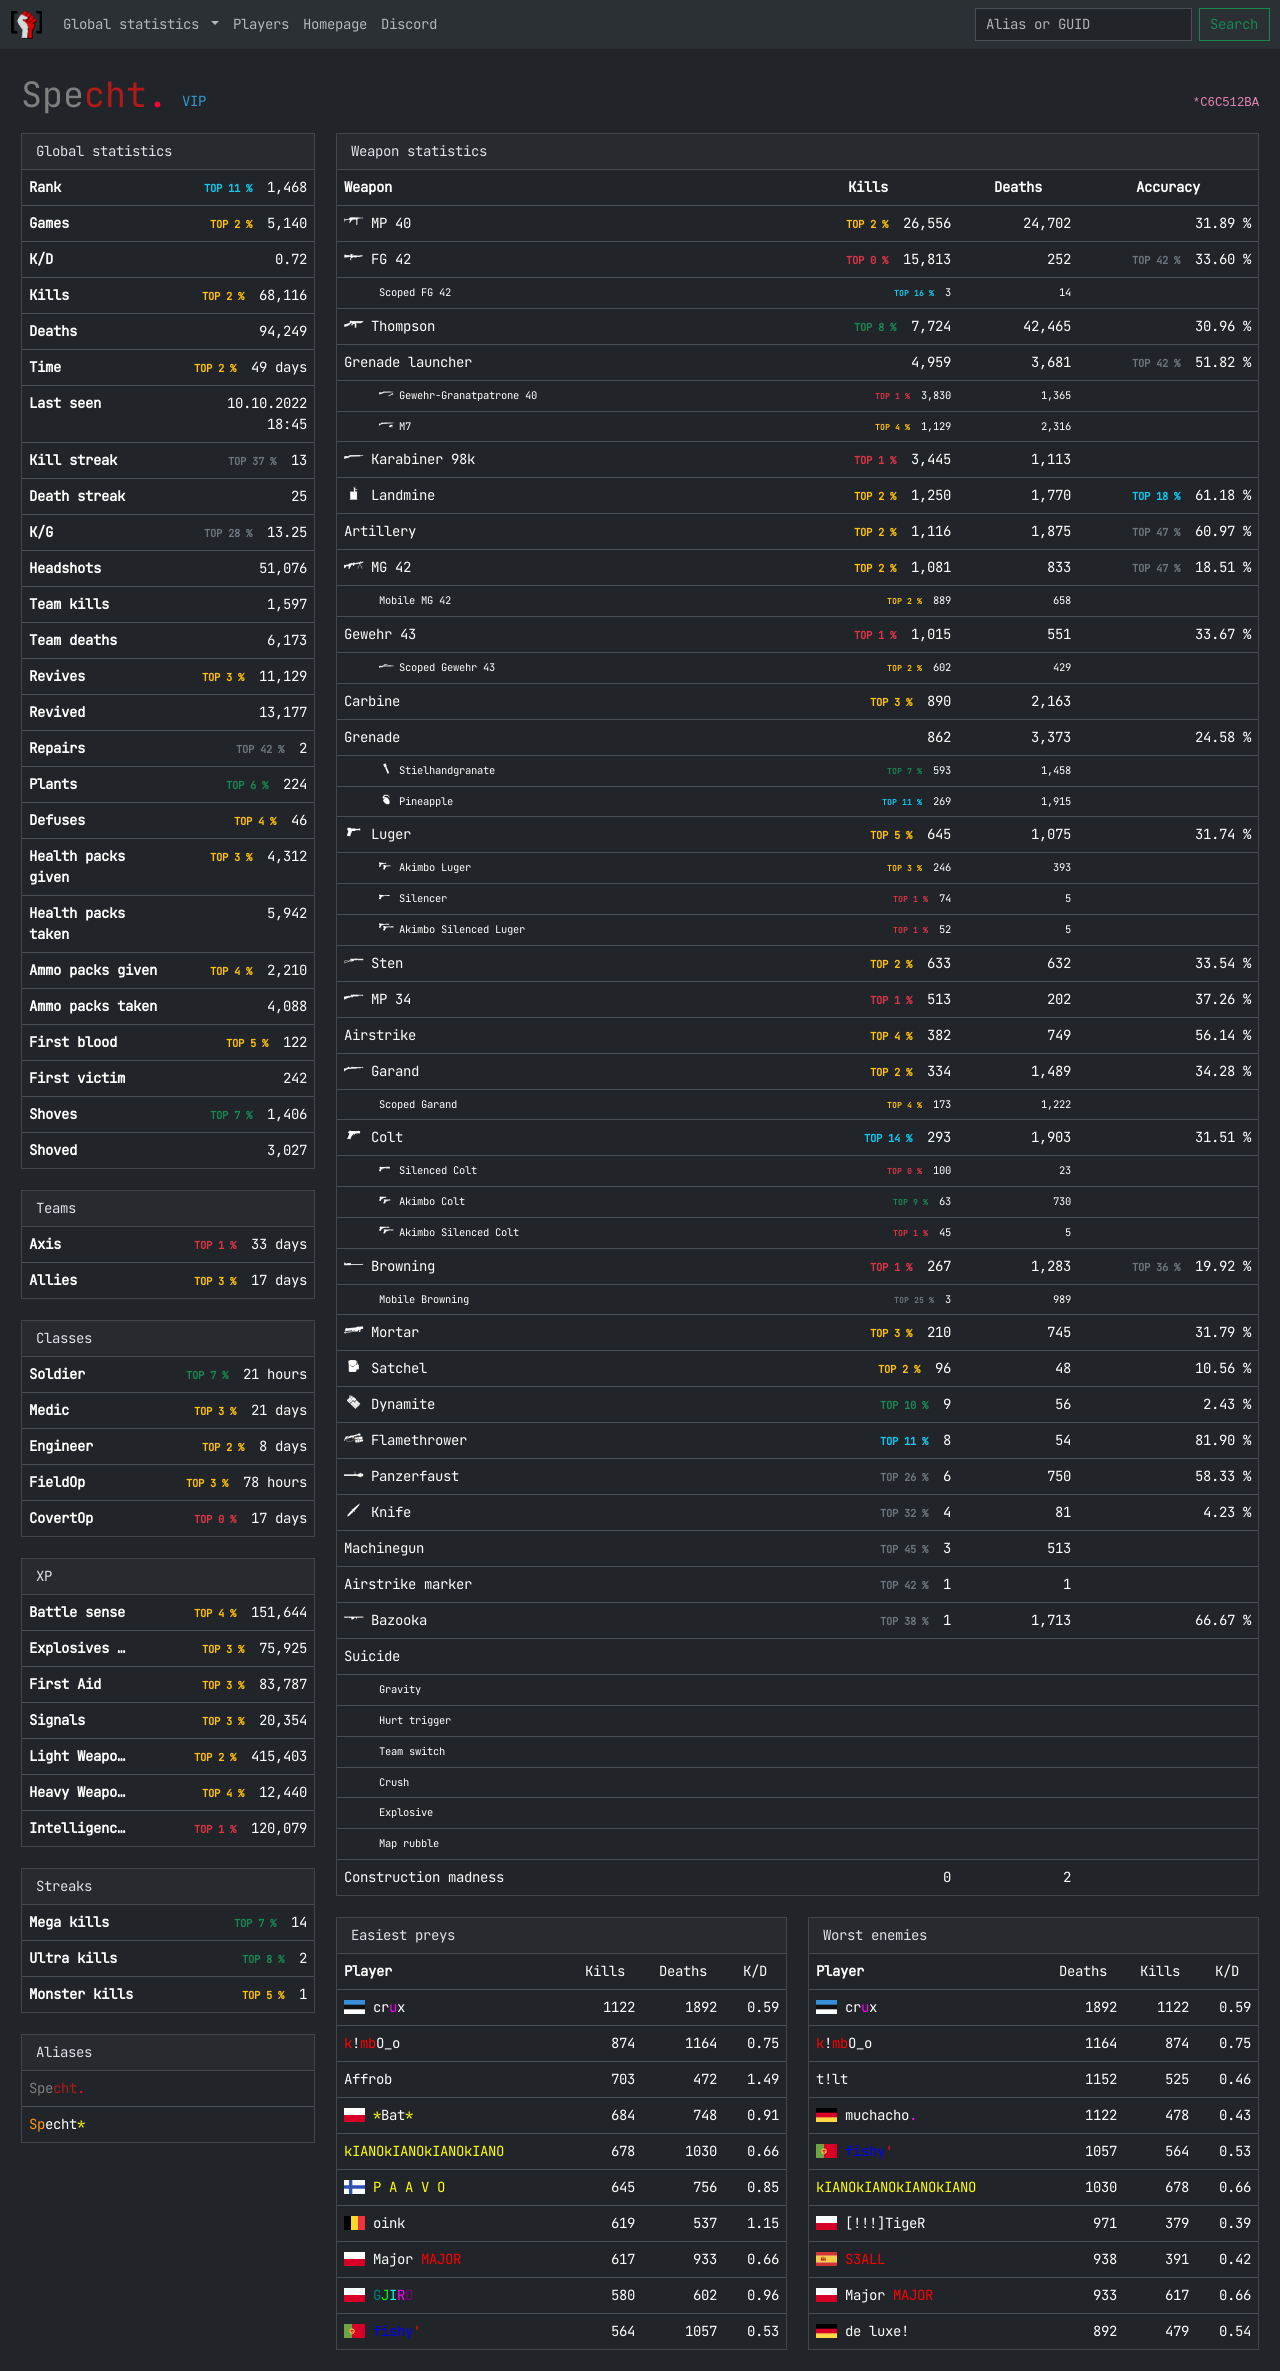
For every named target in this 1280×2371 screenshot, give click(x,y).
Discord (409, 24)
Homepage (335, 24)
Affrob (368, 2079)
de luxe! (877, 2331)
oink (389, 2223)
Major (417, 2259)
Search (1234, 24)
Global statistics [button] (135, 24)
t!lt (832, 2079)
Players (261, 24)
